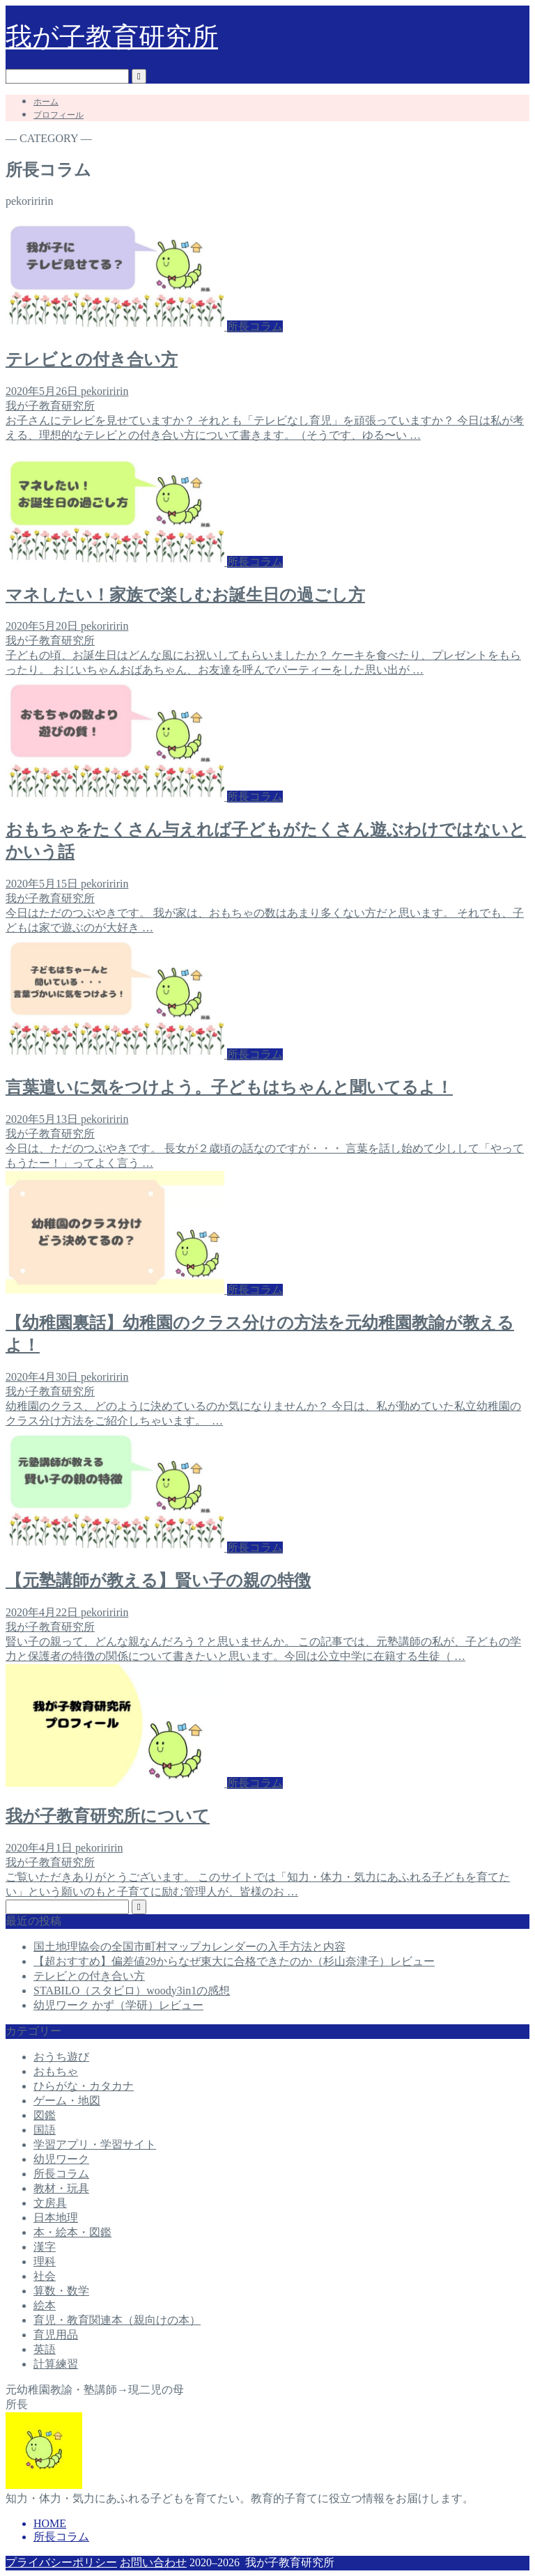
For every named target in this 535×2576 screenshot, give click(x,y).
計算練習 (55, 2364)
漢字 (44, 2247)
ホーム (46, 102)
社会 (44, 2276)
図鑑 (44, 2115)
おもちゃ (55, 2071)
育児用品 (55, 2335)
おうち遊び (61, 2057)
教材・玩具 (61, 2188)
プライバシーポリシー (61, 2562)
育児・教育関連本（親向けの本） (117, 2320)
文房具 (50, 2203)
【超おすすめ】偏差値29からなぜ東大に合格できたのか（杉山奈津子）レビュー (234, 1961)
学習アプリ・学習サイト (94, 2144)
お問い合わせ (153, 2562)
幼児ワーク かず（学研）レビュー (118, 2005)
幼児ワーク (61, 2159)
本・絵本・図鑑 (72, 2232)
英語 (44, 2349)
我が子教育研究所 (112, 37)
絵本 (44, 2305)
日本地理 (55, 2218)
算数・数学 (61, 2291)
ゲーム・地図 (66, 2100)
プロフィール (58, 115)
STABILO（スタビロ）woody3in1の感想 (131, 1990)
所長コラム (61, 2174)
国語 (44, 2130)
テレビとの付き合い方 (89, 1976)
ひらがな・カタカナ (83, 2086)
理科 (44, 2261)
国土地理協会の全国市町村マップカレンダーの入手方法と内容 (189, 1947)
